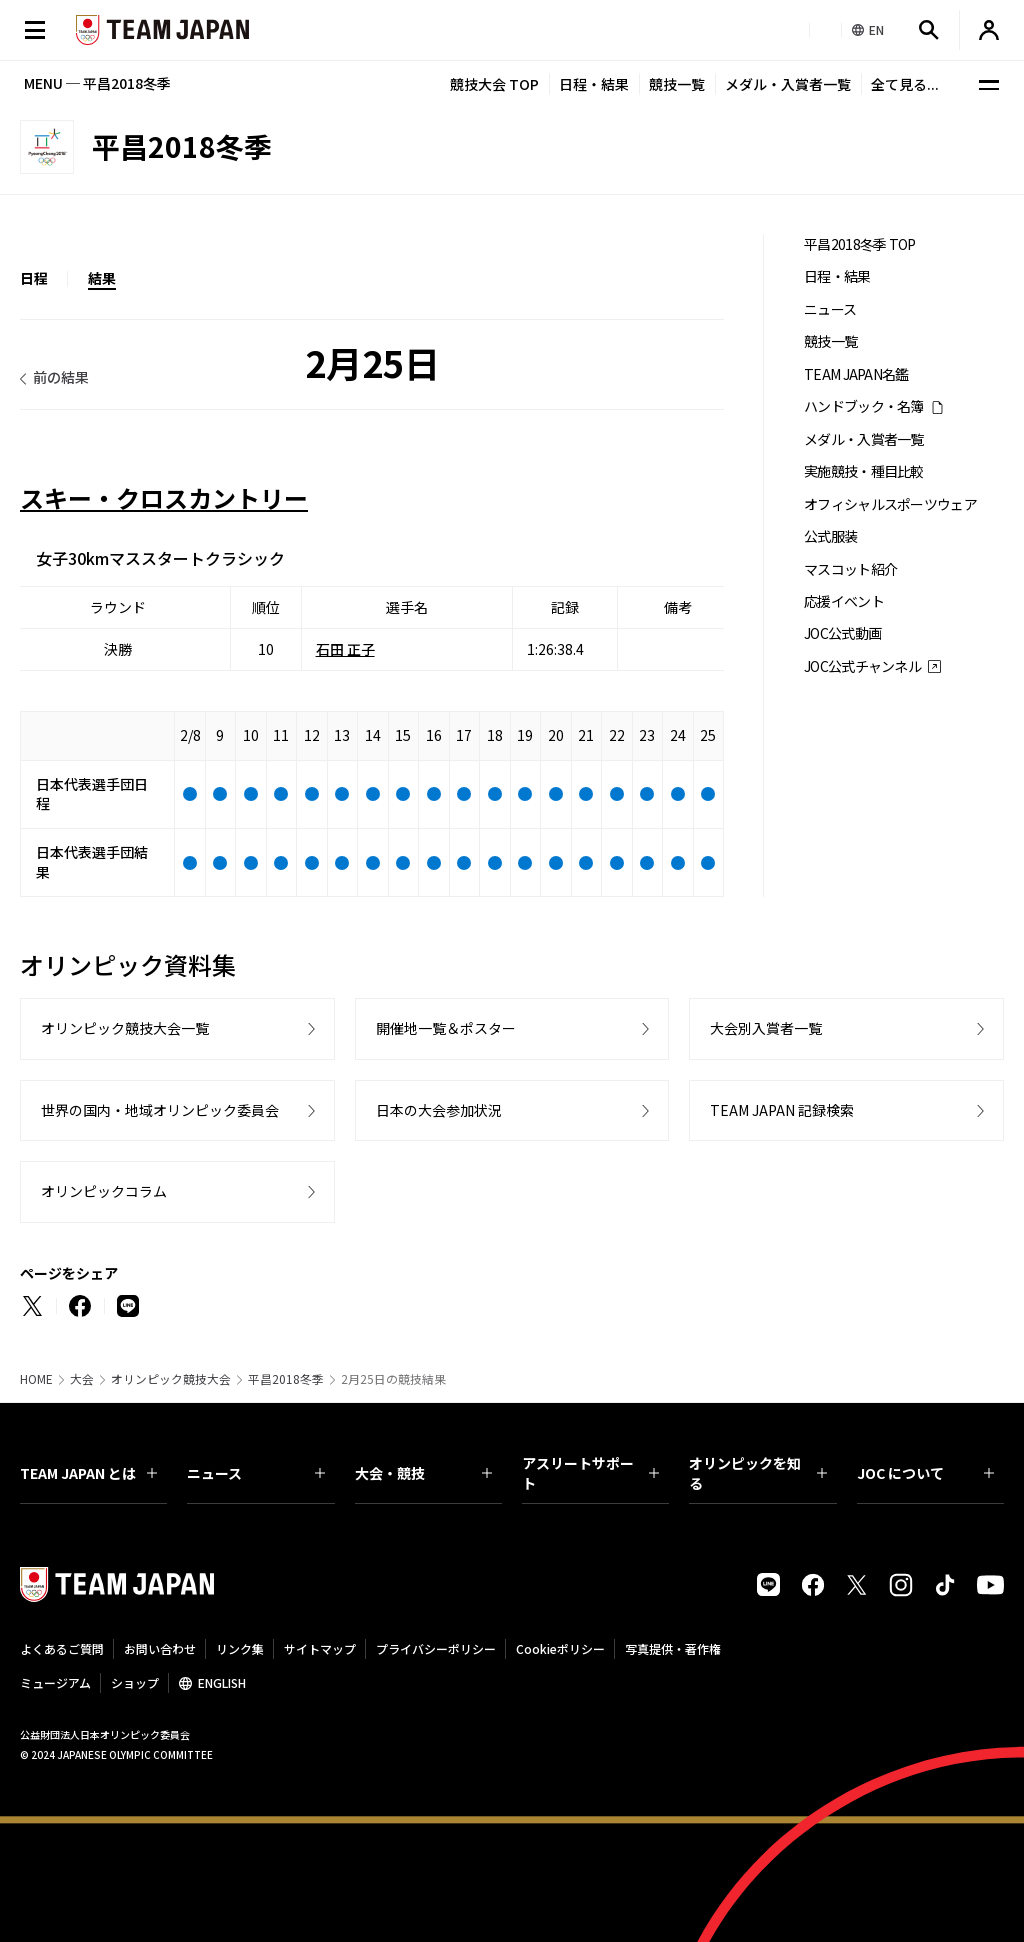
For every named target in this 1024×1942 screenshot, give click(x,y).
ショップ (135, 1682)
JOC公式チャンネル (862, 666)
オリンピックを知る (757, 1473)
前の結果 (61, 377)
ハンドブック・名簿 (864, 406)
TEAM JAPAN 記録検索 (782, 1110)
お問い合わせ (160, 1648)
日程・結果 (594, 84)
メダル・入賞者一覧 (788, 84)
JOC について (925, 1473)
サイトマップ (320, 1648)
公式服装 (830, 536)
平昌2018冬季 (286, 1379)
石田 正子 (345, 649)
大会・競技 (423, 1473)
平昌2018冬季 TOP (860, 244)
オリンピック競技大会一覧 (125, 1028)
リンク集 (240, 1648)
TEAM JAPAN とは (88, 1473)
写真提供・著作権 (673, 1648)
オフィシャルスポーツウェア (890, 504)
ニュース (830, 309)
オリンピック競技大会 (171, 1379)
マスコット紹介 (850, 569)
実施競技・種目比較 (864, 471)
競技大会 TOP (494, 84)
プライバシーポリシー (436, 1648)
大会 (82, 1379)
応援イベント (844, 601)
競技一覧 (677, 84)
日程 (34, 278)
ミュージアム (55, 1682)
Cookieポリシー (560, 1648)
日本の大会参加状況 (439, 1110)
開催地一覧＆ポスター (446, 1028)
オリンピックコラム (104, 1191)
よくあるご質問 (62, 1648)
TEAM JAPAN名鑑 (856, 374)
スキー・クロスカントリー (164, 497)
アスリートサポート (590, 1473)
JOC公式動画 (842, 633)
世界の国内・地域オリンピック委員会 (160, 1110)
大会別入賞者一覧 (766, 1028)
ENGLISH (222, 1682)
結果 (102, 278)
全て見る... (905, 84)
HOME (36, 1379)
